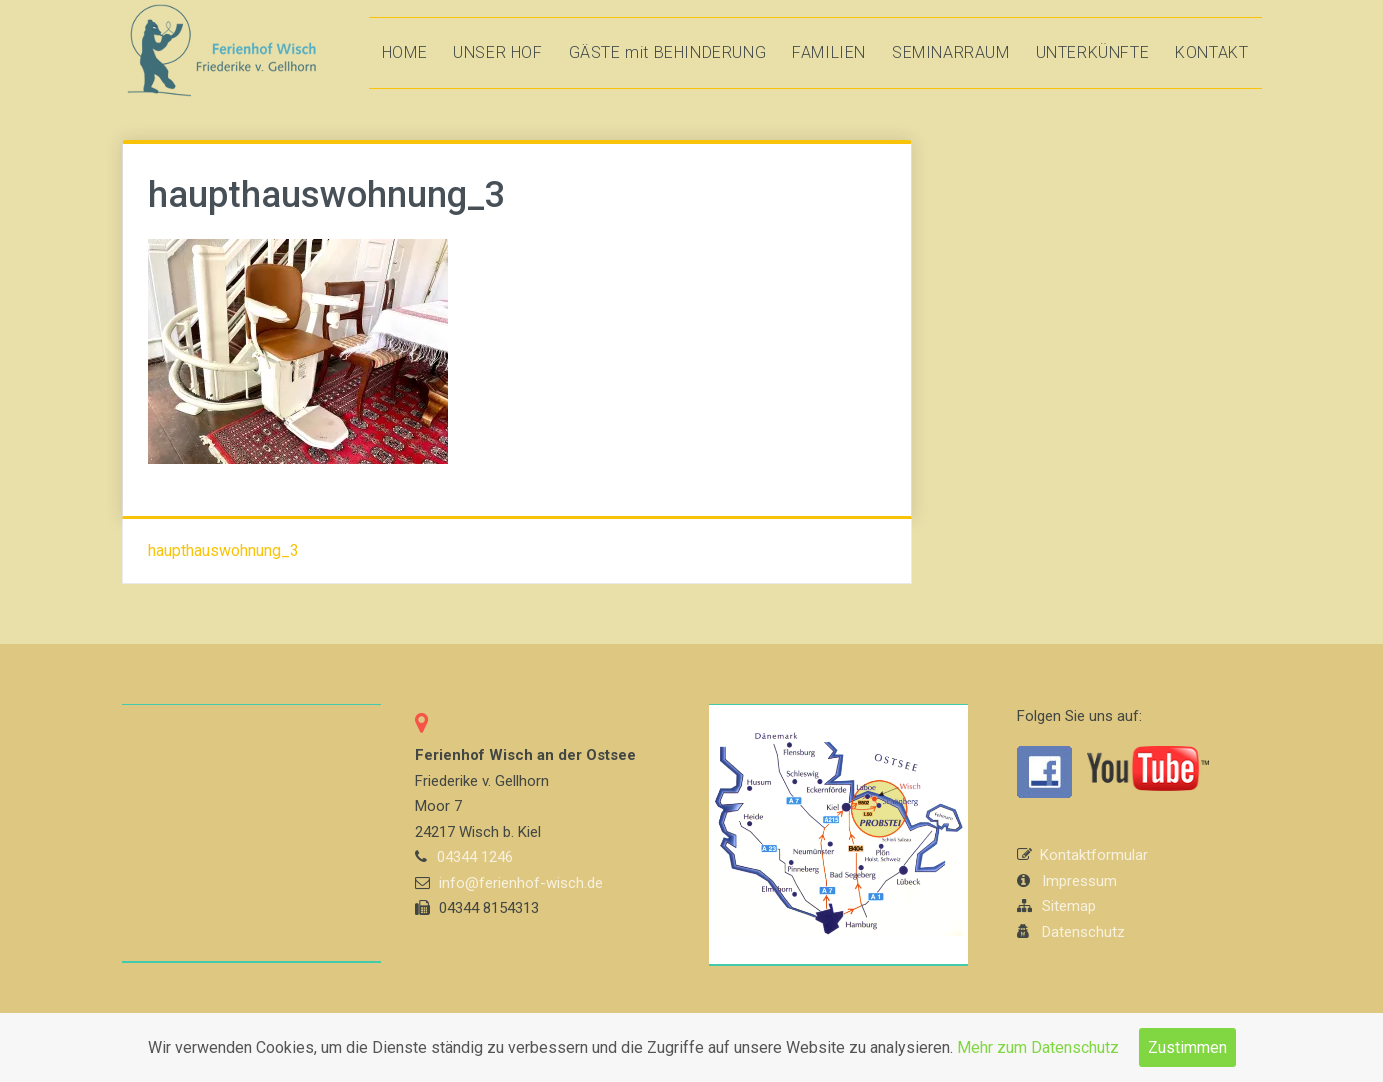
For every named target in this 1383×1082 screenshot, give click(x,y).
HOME (404, 52)
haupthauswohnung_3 (223, 550)
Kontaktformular (1094, 855)
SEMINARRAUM (951, 52)
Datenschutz (1083, 932)
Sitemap (1069, 906)
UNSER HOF (497, 52)
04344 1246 (475, 857)
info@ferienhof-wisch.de (521, 883)
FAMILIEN (829, 52)
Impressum (1079, 881)
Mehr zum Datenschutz (1038, 1047)
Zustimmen (1187, 1047)
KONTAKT (1211, 52)
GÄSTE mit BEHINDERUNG (668, 52)
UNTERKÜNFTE (1093, 52)
